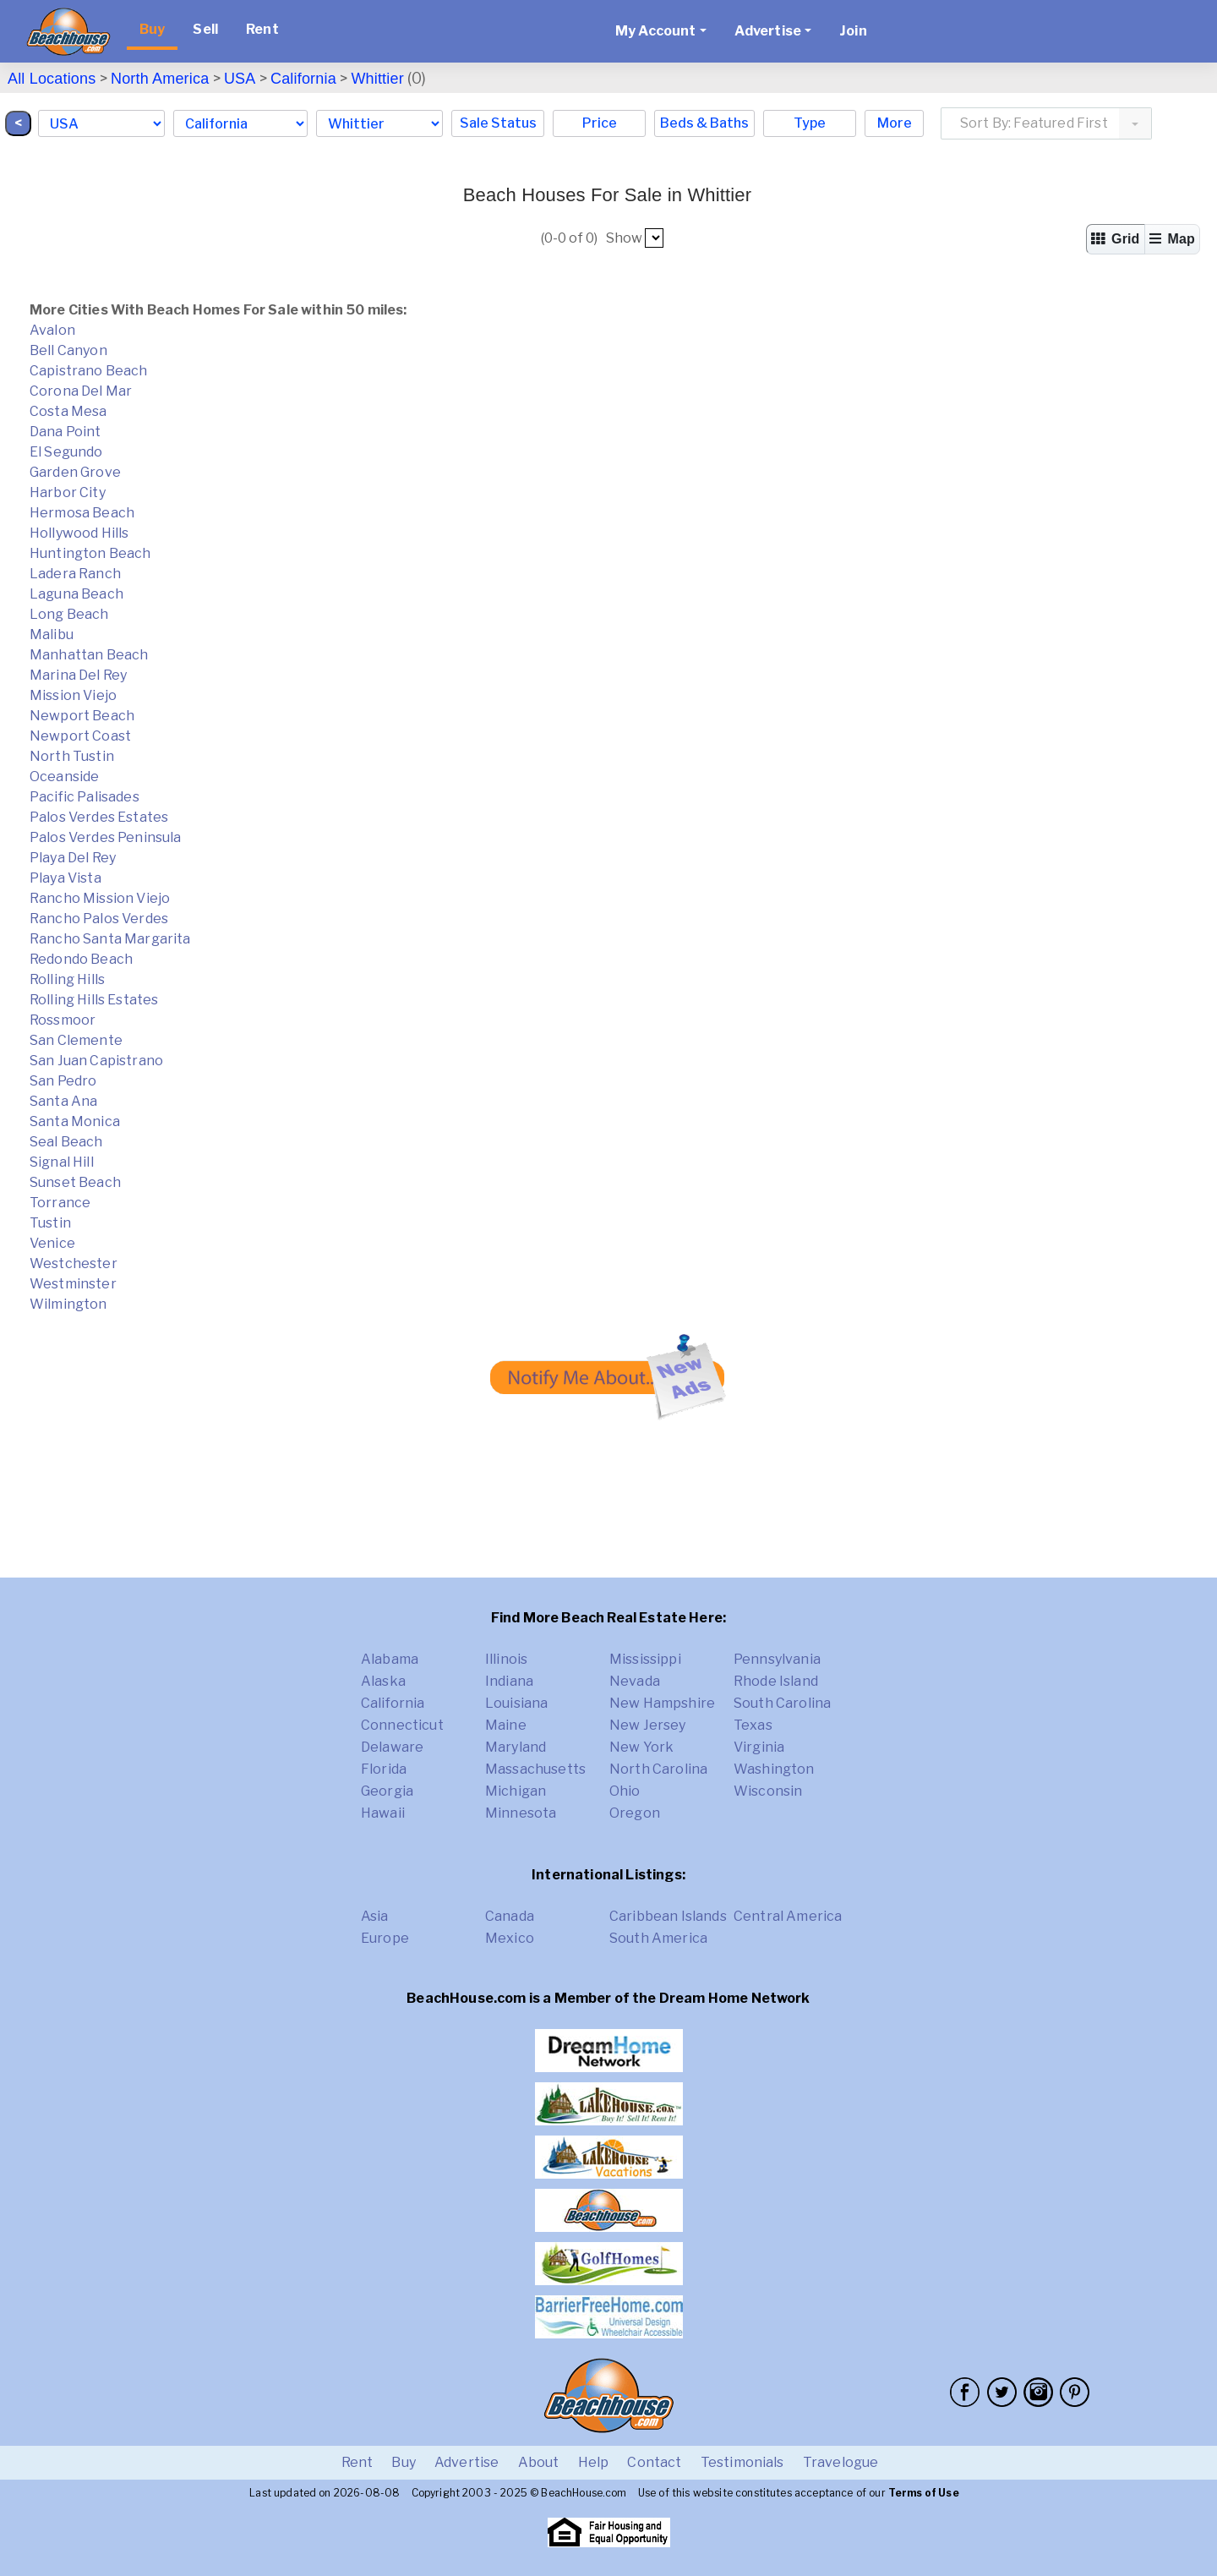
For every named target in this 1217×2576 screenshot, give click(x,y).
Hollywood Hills (79, 533)
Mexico (509, 1938)
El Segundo (66, 452)
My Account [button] (655, 31)
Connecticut (402, 1725)
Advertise (466, 2462)
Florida (384, 1769)
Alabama (389, 1659)
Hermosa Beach (82, 513)
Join (853, 31)
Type (810, 123)
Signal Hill (62, 1162)
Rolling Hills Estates (94, 1000)
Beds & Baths (704, 123)
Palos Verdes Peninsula (106, 837)
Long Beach (69, 614)
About (538, 2462)
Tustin (50, 1223)
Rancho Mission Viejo (100, 898)
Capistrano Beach (89, 371)
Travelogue (841, 2462)
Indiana (509, 1681)
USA (240, 78)
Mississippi (645, 1659)
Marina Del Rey (78, 675)
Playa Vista (65, 878)
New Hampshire (662, 1703)
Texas (753, 1725)
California (303, 78)
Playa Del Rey (73, 858)
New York (641, 1747)
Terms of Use (923, 2492)
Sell (205, 29)
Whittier (377, 78)
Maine (506, 1725)
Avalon (52, 330)
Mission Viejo (73, 695)
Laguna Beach (76, 594)
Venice (52, 1243)
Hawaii (383, 1813)
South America (658, 1938)
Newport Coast (80, 736)
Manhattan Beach (89, 655)
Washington (774, 1769)
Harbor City (68, 492)
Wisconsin (768, 1791)
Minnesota (520, 1813)
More (894, 123)
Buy (152, 29)
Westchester (73, 1263)
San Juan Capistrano (96, 1061)
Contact (654, 2462)
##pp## (654, 238)
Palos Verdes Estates (99, 817)
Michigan (515, 1791)
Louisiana (516, 1703)
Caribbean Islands (668, 1916)
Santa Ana (63, 1101)
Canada (509, 1916)
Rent (262, 29)
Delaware (392, 1747)
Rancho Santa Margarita (110, 939)
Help (593, 2462)
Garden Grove (75, 472)
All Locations (52, 78)
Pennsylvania (777, 1659)
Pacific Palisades (84, 797)
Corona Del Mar (81, 391)
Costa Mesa (68, 411)
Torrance (60, 1203)
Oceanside (64, 776)
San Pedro (63, 1081)
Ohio (625, 1791)
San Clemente (76, 1040)
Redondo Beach (81, 959)
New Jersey (647, 1725)
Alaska (383, 1681)
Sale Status (498, 123)
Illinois (506, 1659)
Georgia (387, 1791)
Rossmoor (63, 1020)
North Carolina (658, 1769)
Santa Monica (75, 1121)
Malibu (52, 634)
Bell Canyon (68, 350)
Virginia (759, 1747)
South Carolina (782, 1703)
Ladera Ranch (75, 574)
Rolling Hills (67, 979)
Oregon (634, 1813)
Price (599, 123)
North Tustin (72, 756)
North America (160, 78)
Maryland (515, 1747)
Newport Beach (82, 716)
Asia (375, 1916)
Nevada (634, 1681)
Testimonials (742, 2462)
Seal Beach (66, 1142)
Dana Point (65, 432)
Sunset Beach (75, 1182)
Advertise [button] (767, 31)
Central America (788, 1916)
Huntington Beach (90, 553)
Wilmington (68, 1304)
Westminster (73, 1284)
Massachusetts (535, 1769)
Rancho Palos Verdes (99, 919)
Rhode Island (776, 1681)
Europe (385, 1938)
